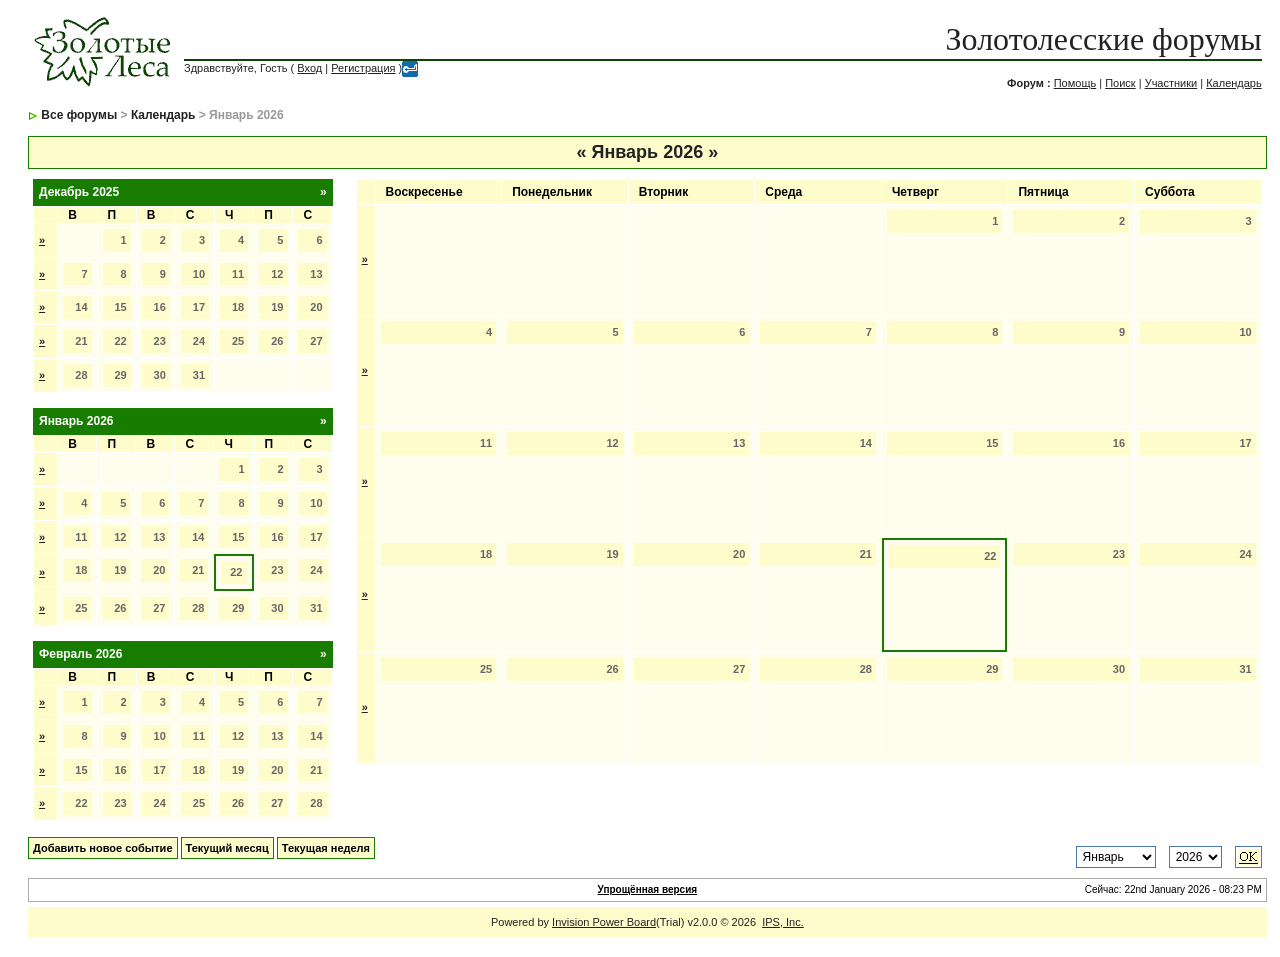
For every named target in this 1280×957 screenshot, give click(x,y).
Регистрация (363, 68)
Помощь (1075, 83)
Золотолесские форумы (1104, 39)
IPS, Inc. (783, 922)
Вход (309, 68)
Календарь (1234, 83)
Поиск (1120, 83)
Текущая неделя (326, 848)
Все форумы (79, 115)
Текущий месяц (227, 848)
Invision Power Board (604, 922)
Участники (1171, 83)
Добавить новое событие (103, 848)
